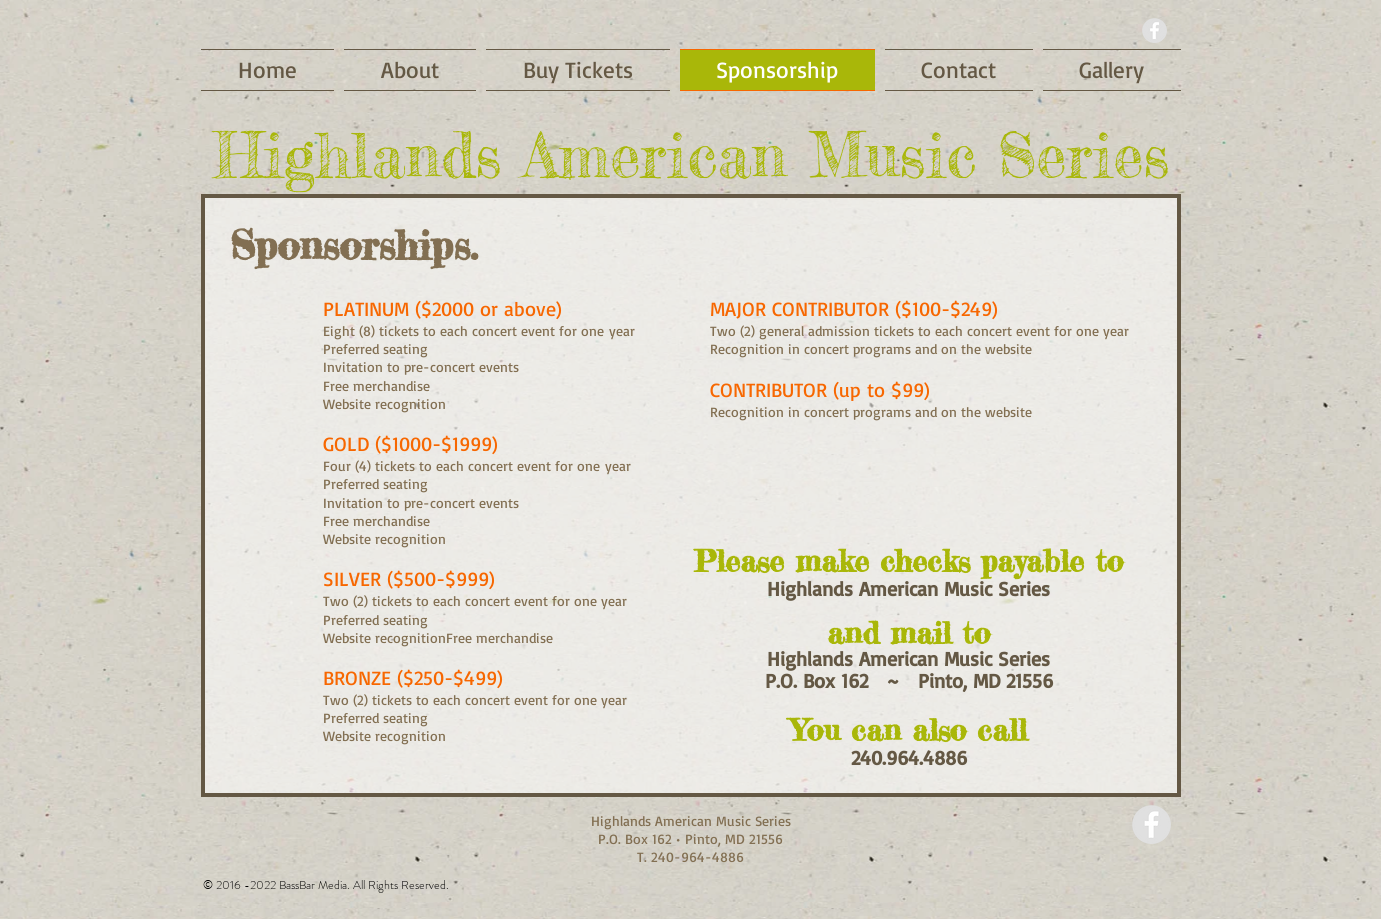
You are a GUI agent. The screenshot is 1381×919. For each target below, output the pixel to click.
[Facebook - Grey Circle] (1154, 30)
